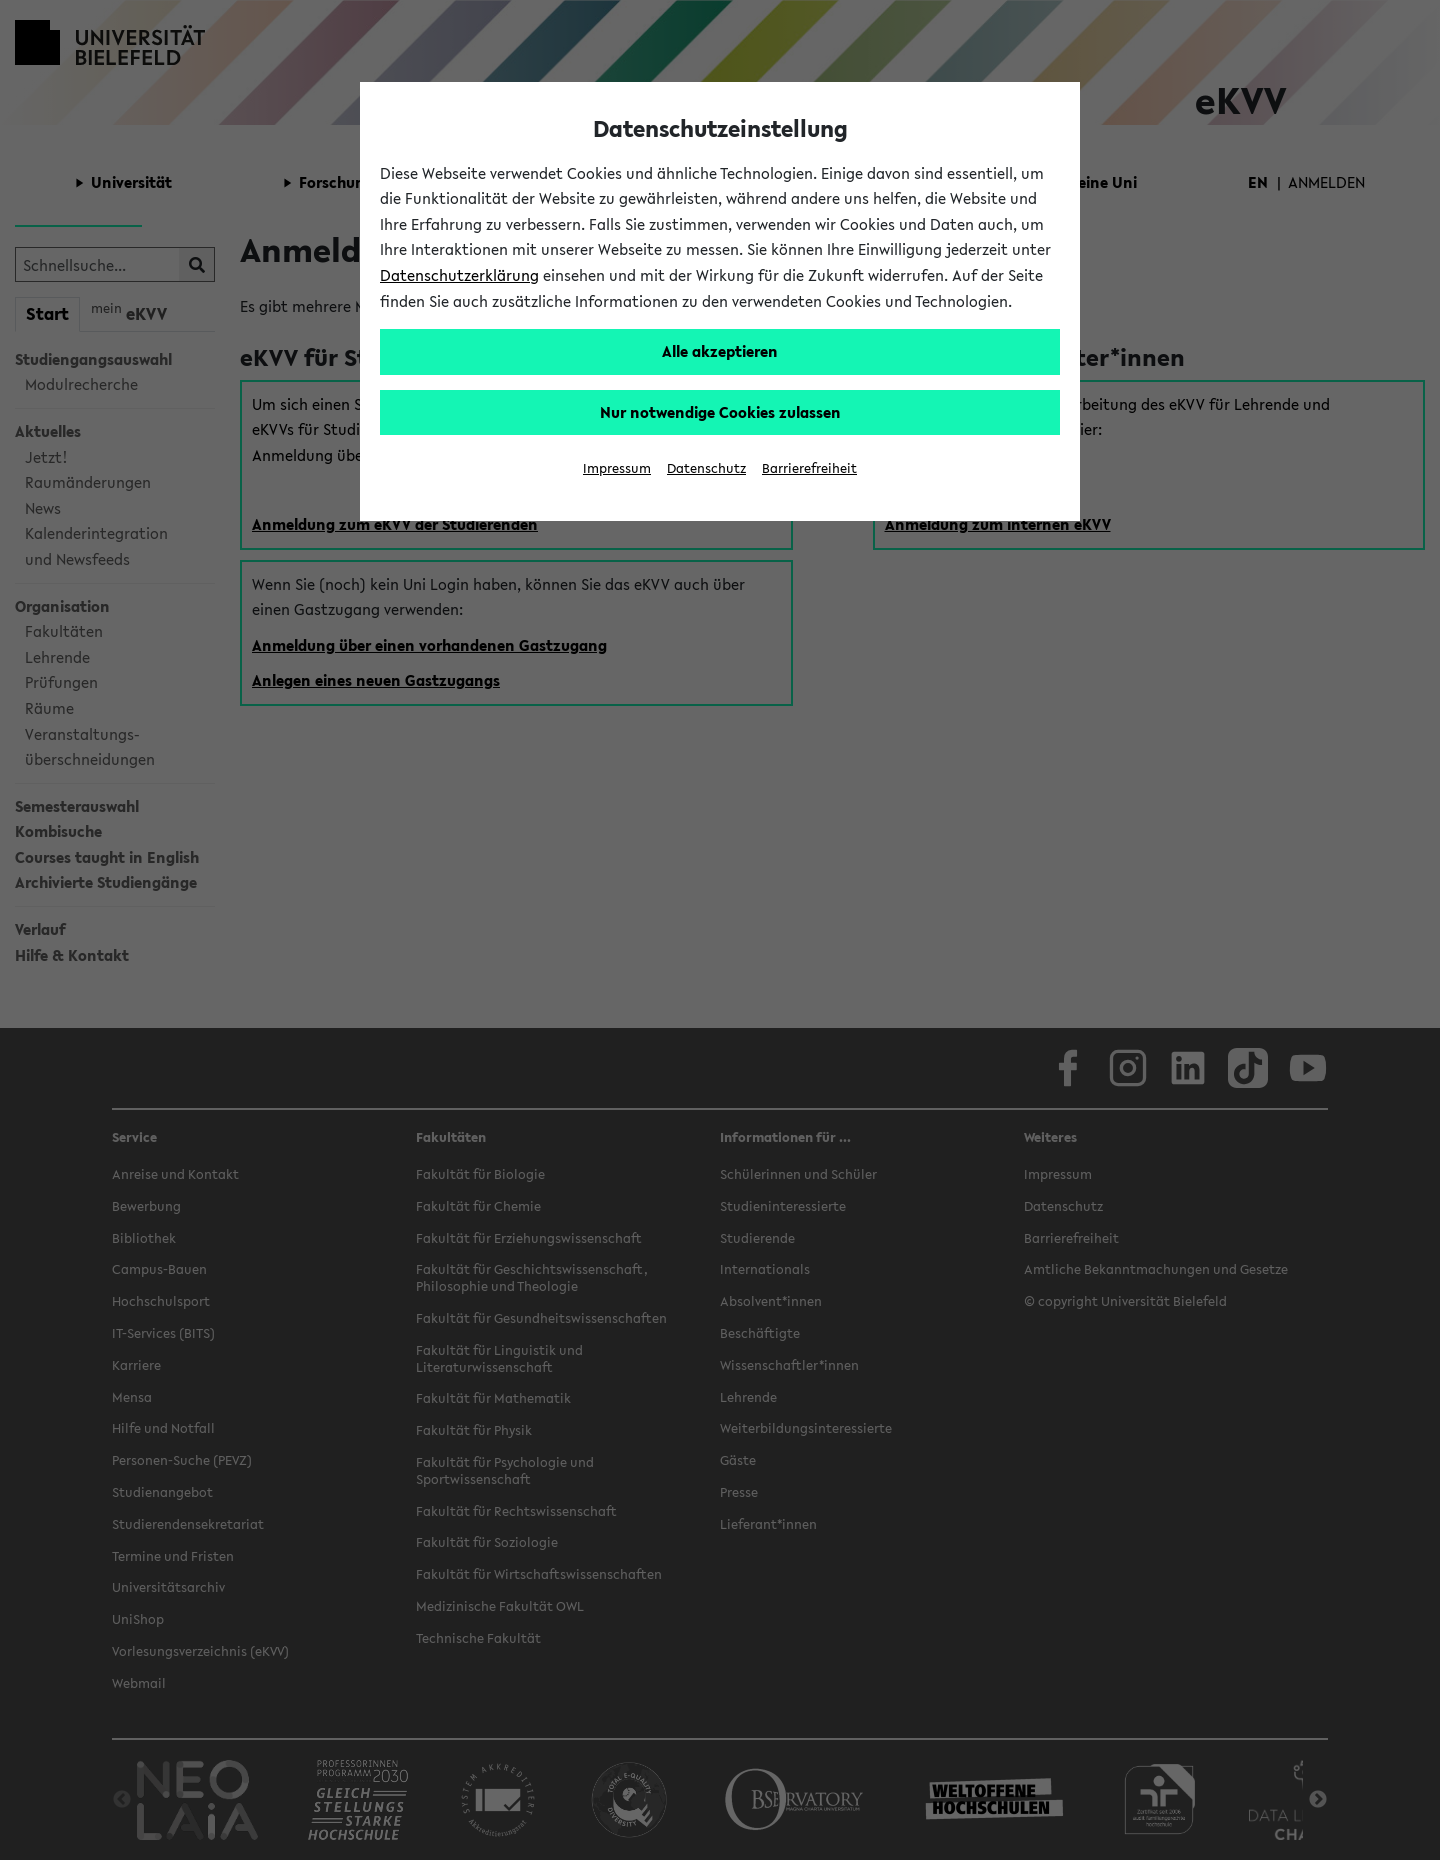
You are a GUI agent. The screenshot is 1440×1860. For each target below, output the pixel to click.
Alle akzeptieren (720, 351)
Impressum (617, 468)
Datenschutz (706, 468)
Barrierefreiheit (809, 468)
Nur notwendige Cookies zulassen (720, 412)
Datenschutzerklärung (459, 275)
